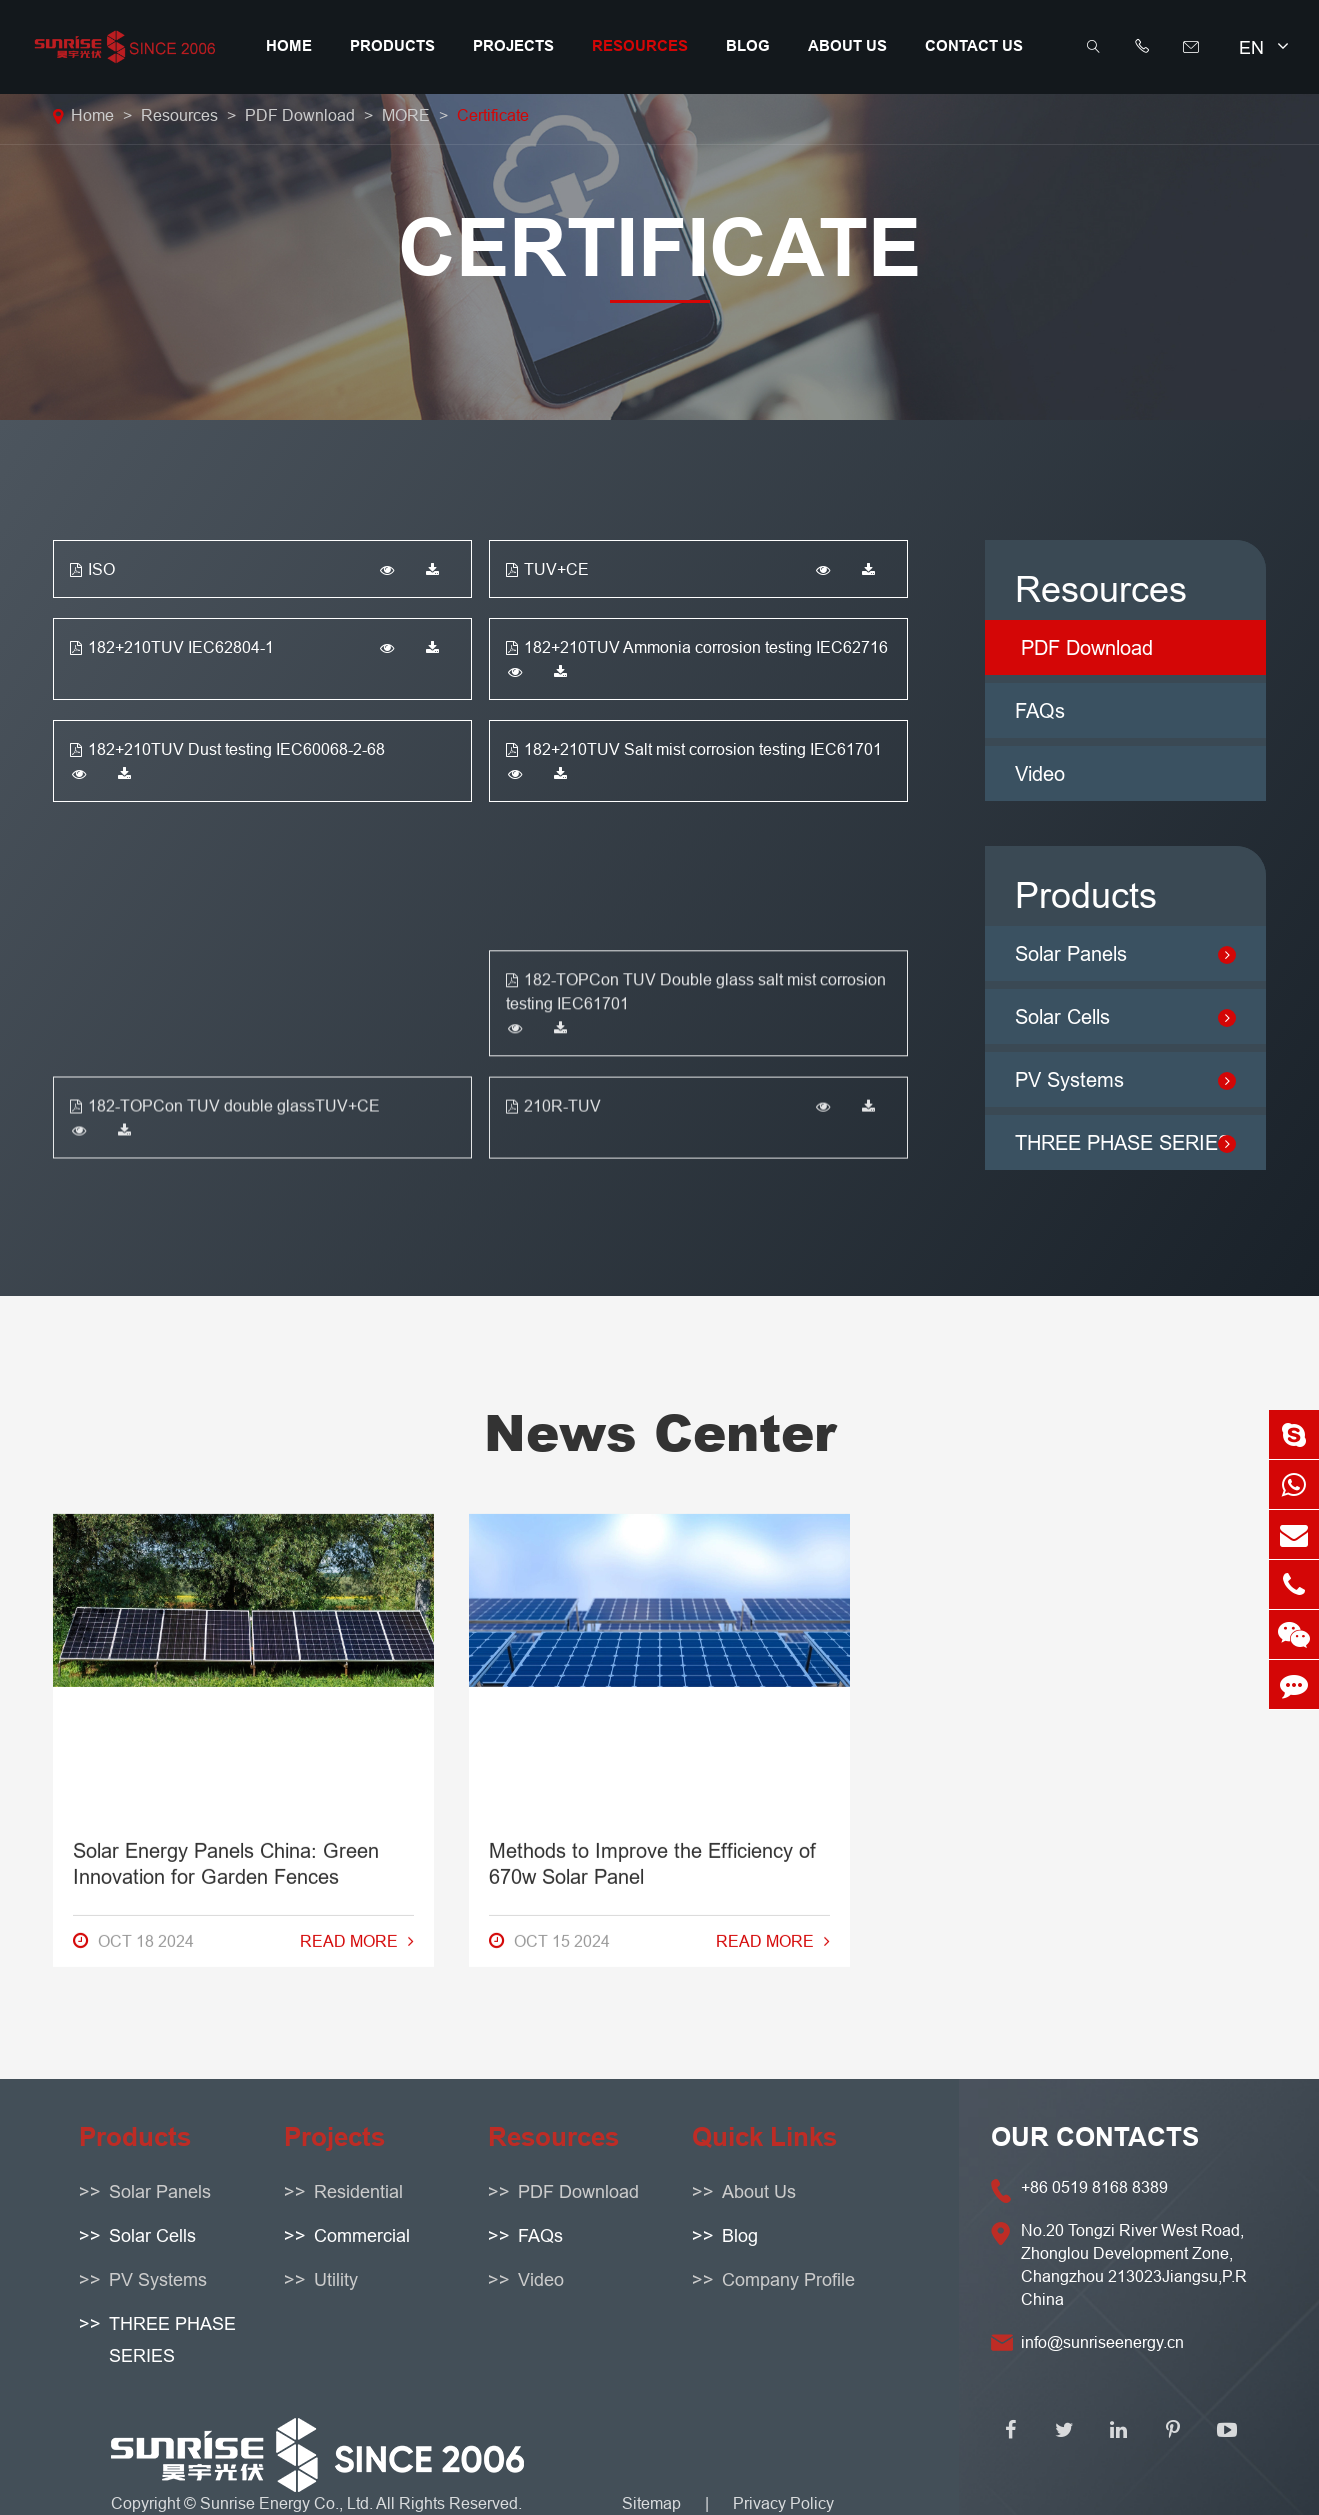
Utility (336, 2279)
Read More (357, 1375)
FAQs (1040, 710)
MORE (406, 115)
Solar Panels (160, 2191)
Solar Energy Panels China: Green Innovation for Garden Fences (226, 1297)
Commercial (362, 2235)
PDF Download (300, 115)
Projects (513, 46)
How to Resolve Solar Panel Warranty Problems (1072, 1297)
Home (289, 46)
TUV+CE (547, 569)
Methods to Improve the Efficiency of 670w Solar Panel (652, 1297)
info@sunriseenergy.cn (1102, 2342)
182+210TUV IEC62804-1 (172, 647)
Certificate (493, 115)
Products (392, 46)
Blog (748, 46)
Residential (358, 2191)
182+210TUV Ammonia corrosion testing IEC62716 (697, 647)
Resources (640, 46)
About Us (847, 46)
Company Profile (788, 2279)
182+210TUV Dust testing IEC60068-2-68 (227, 749)
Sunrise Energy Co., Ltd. (288, 2503)
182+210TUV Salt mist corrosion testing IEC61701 (694, 749)
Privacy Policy (783, 2503)
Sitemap (651, 2503)
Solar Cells (152, 2235)
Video (1040, 773)
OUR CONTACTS (1095, 2137)
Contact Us (974, 46)
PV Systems (158, 2279)
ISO (92, 569)
